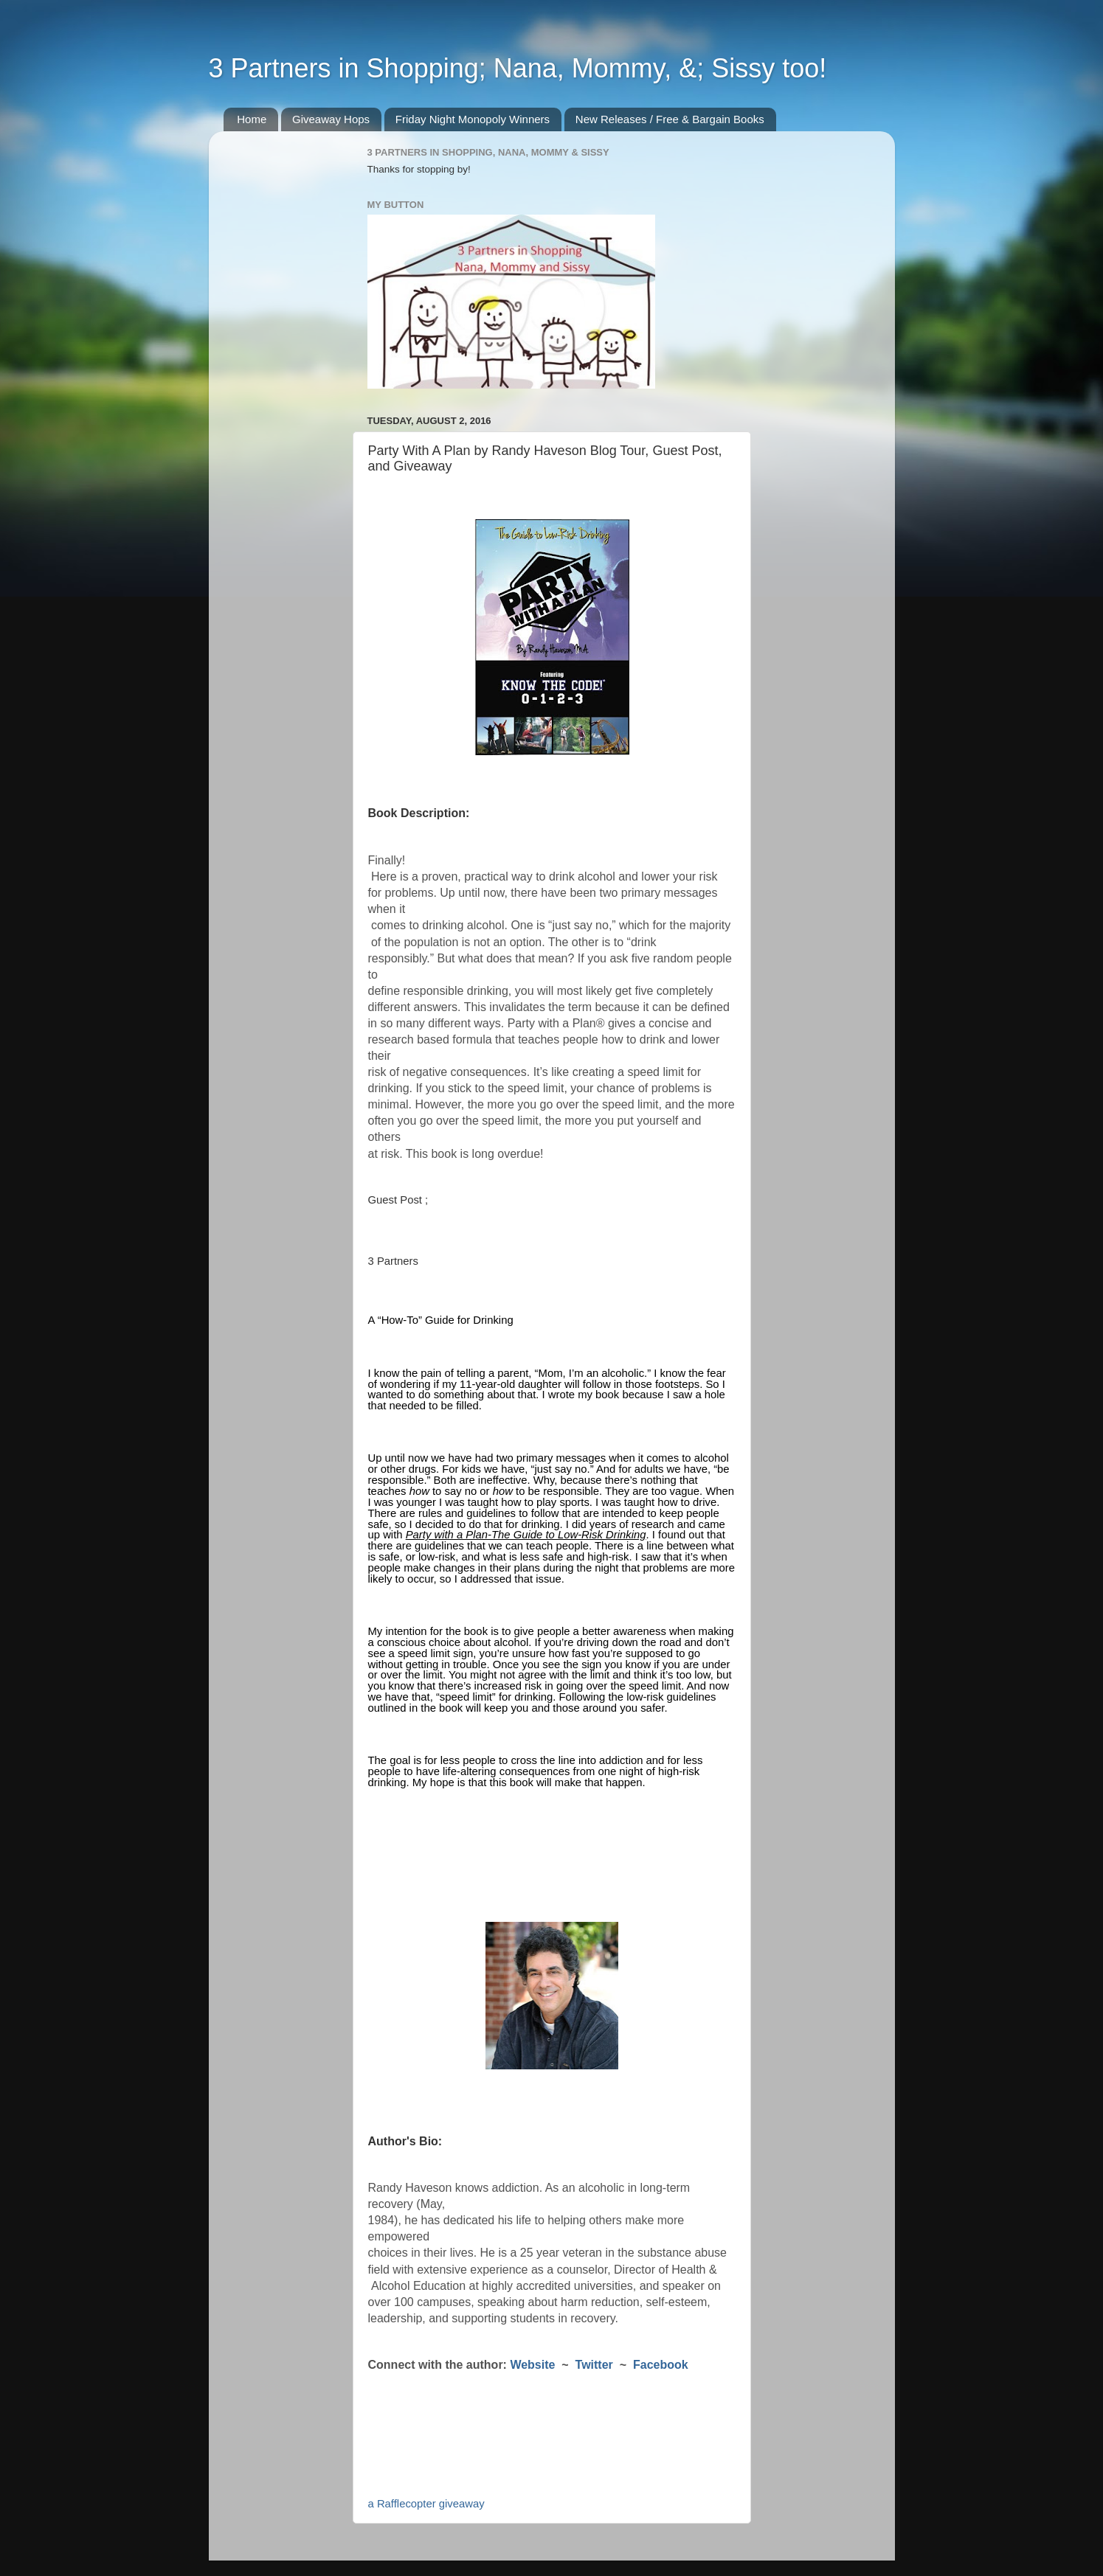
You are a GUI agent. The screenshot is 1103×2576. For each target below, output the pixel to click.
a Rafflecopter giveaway (426, 2504)
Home (251, 119)
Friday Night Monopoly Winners (472, 119)
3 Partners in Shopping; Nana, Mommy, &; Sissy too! (518, 68)
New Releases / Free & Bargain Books (669, 119)
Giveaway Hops (331, 119)
